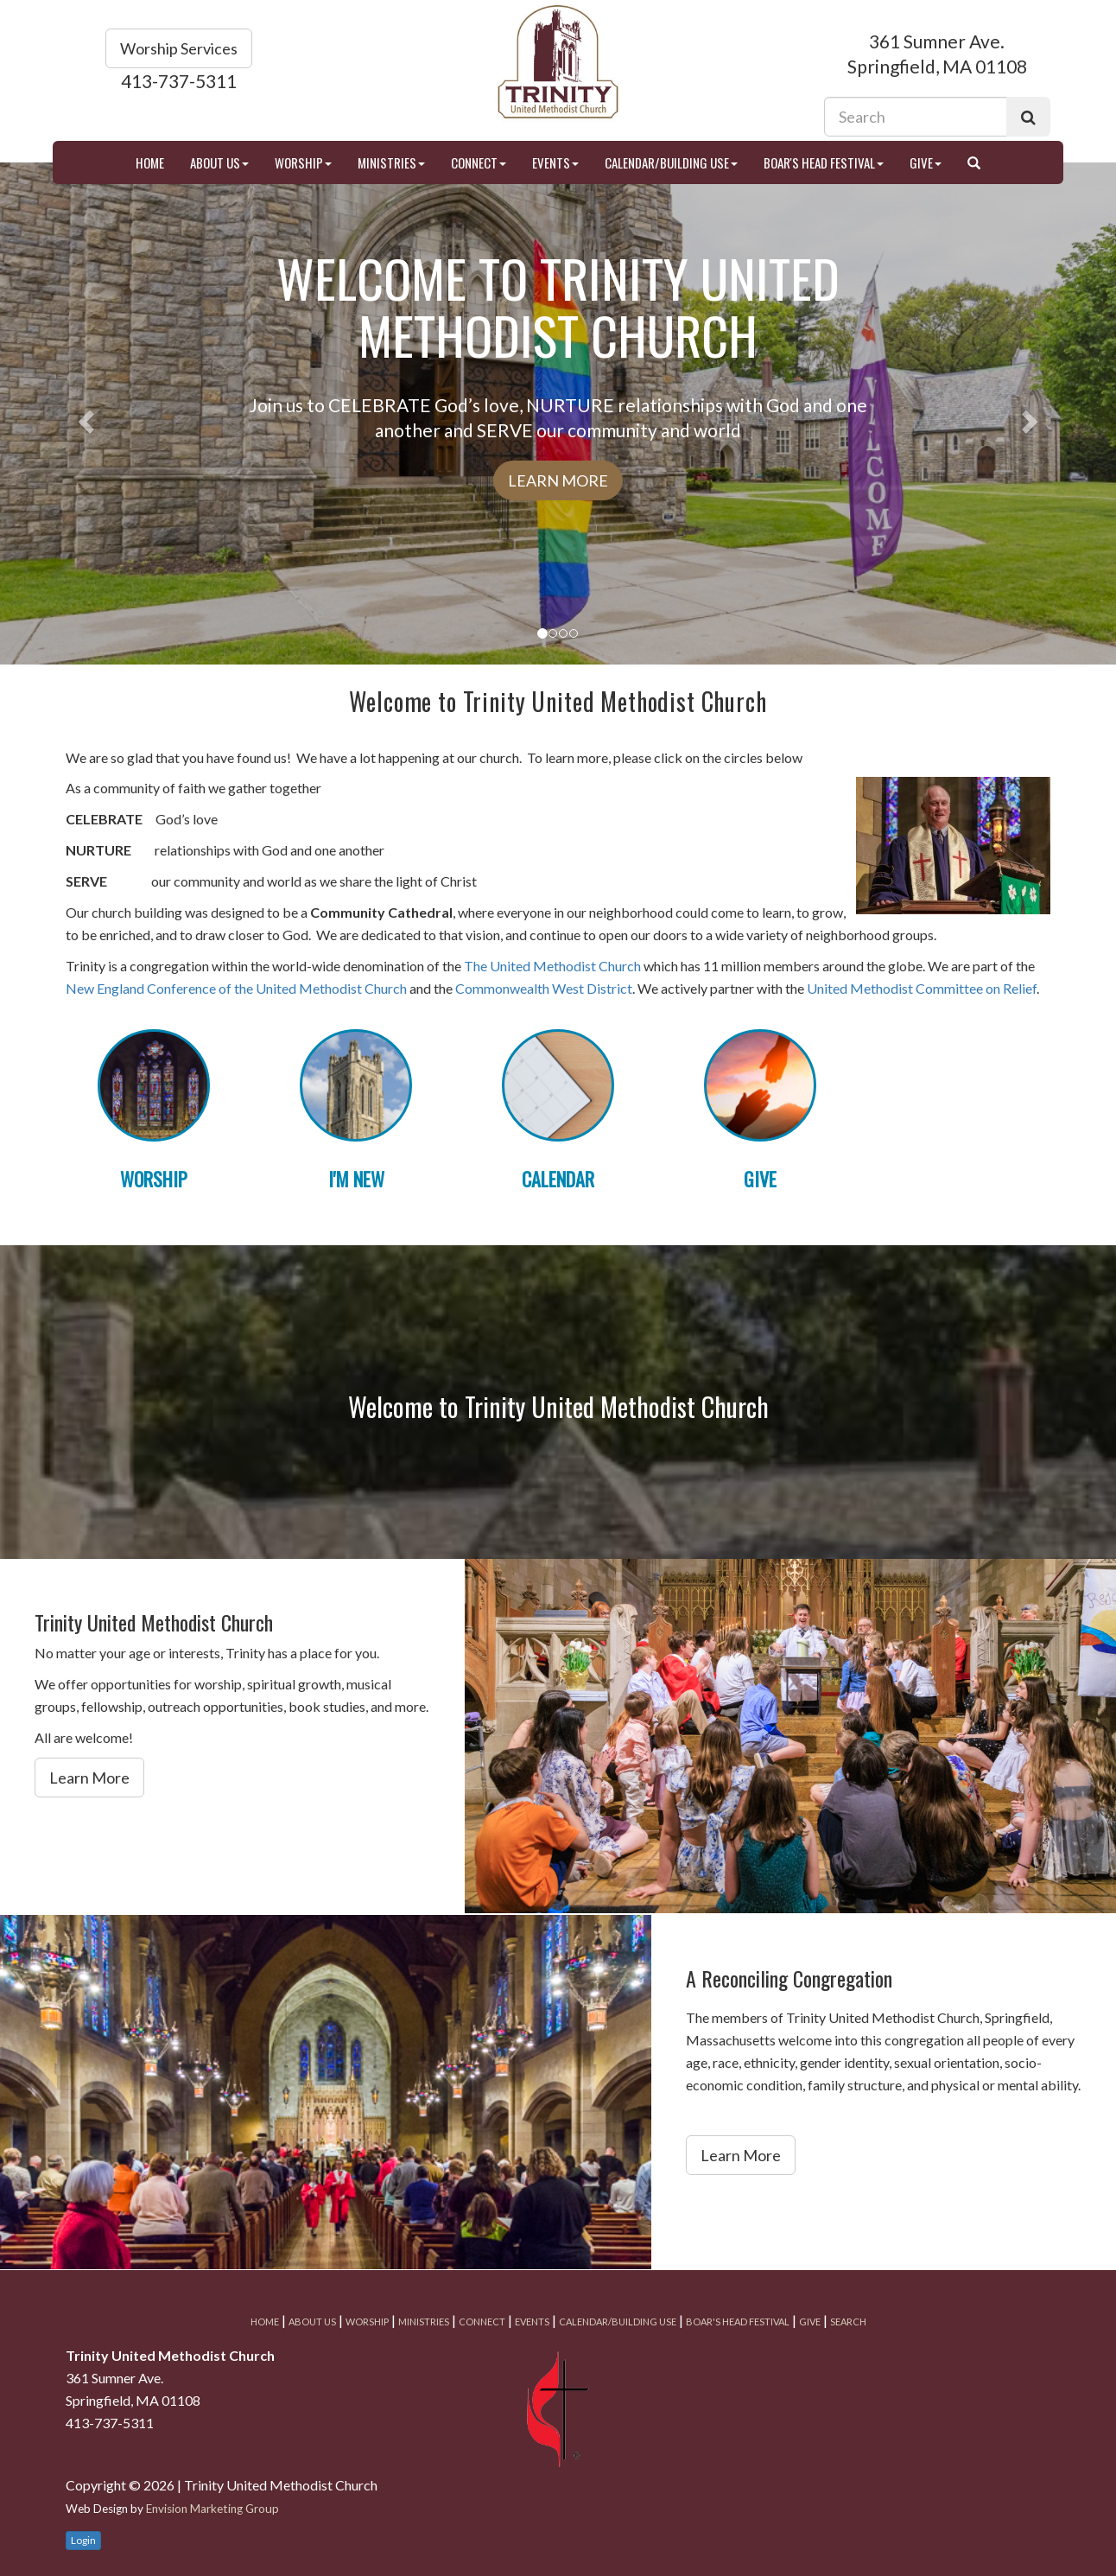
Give (926, 162)
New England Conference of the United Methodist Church (236, 988)
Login (83, 2540)
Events (555, 162)
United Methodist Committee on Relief (922, 988)
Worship (303, 162)
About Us (219, 162)
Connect (478, 162)
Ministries (391, 162)
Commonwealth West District (543, 988)
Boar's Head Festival (824, 162)
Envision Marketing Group (212, 2509)
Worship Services (179, 48)
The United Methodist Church (552, 965)
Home (150, 162)
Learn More (558, 480)
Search (848, 2321)
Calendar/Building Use (671, 162)
